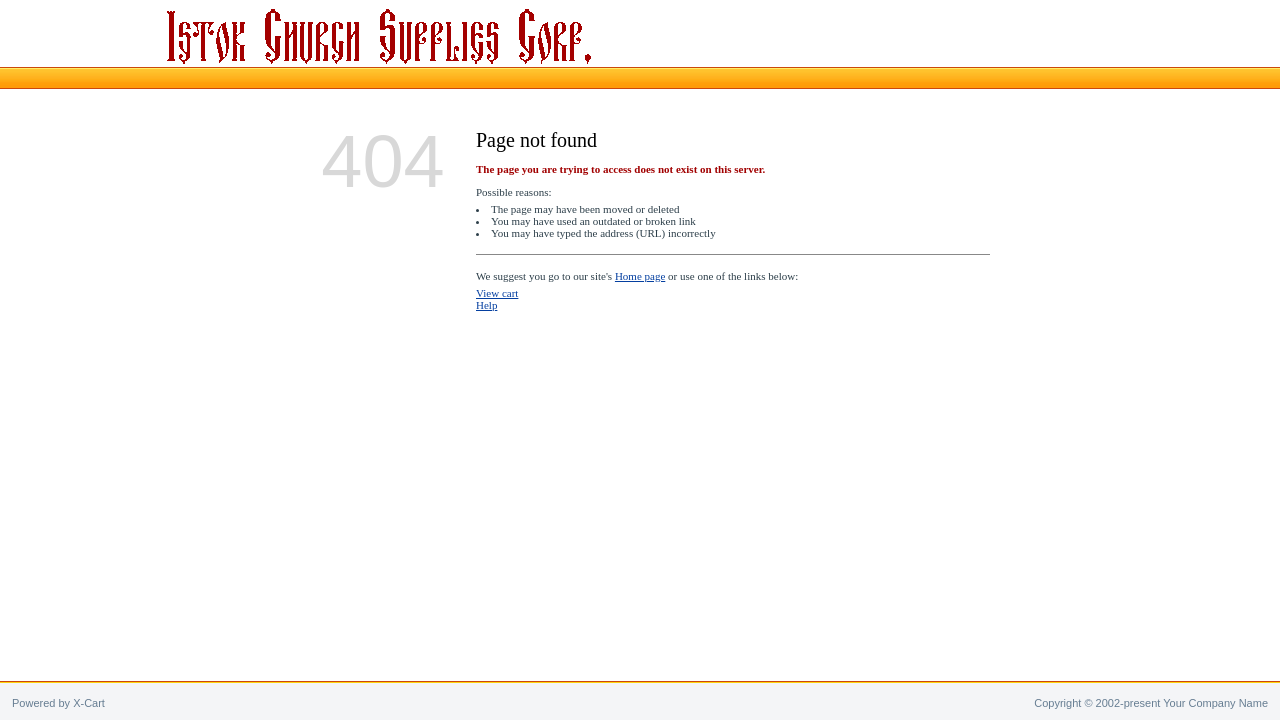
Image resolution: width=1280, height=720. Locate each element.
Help (486, 305)
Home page (640, 276)
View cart (497, 293)
